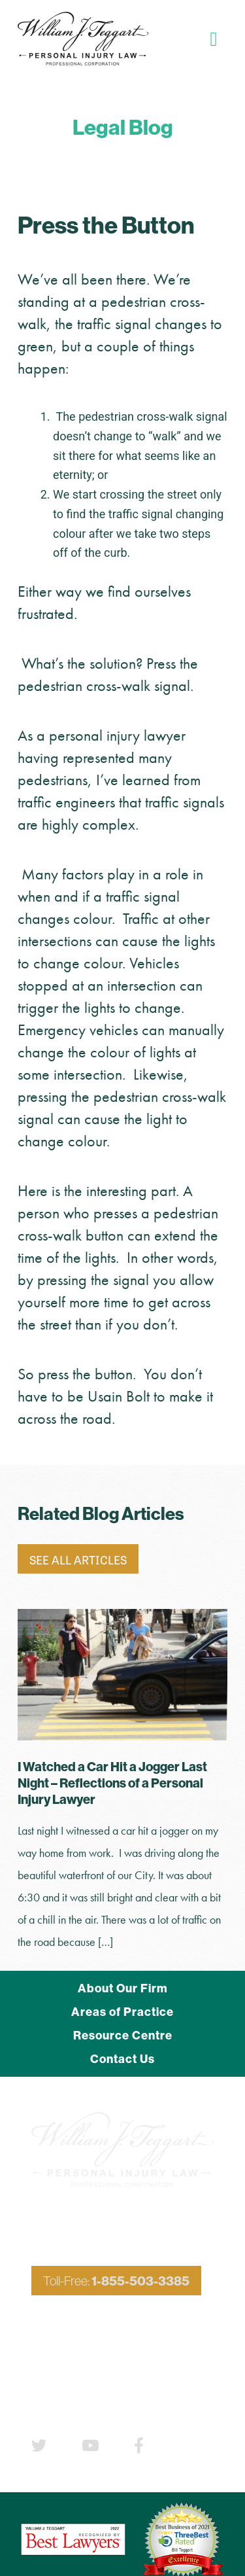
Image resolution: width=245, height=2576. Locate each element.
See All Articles (78, 1559)
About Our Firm (123, 1988)
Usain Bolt (119, 1396)
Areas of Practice (122, 2011)
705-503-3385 (141, 2326)
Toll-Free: (116, 2280)
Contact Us (122, 2058)
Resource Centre (122, 2035)
